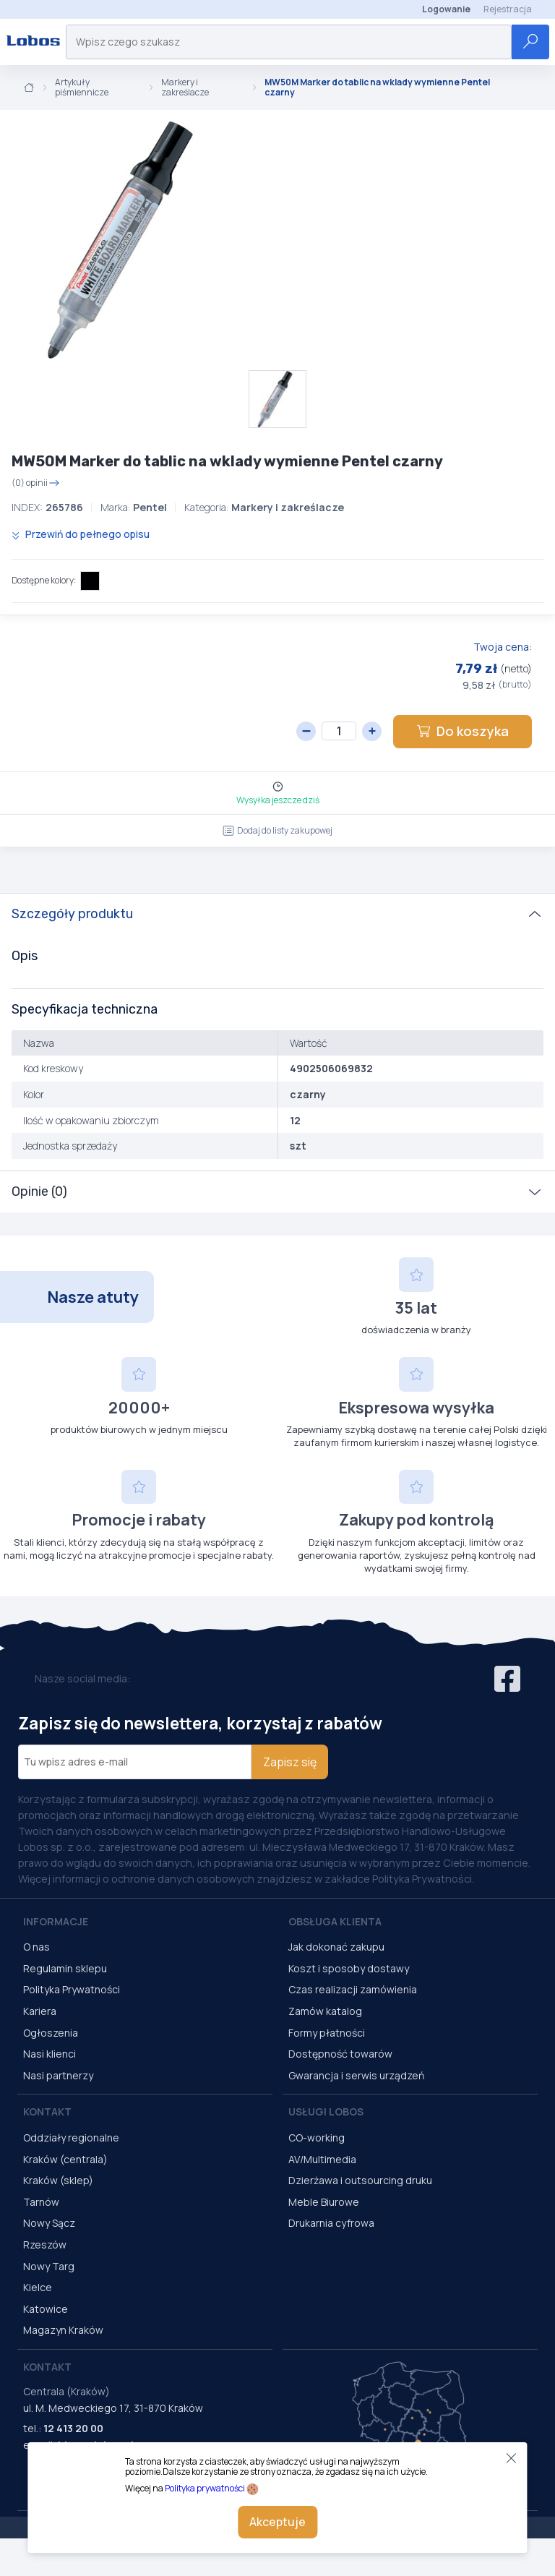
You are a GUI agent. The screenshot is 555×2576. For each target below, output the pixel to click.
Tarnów (41, 2202)
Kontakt (47, 2111)
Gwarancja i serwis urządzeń (356, 2075)
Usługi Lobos (325, 2111)
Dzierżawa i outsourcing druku (360, 2180)
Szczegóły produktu (72, 914)
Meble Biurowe (323, 2202)
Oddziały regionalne (71, 2137)
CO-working (316, 2137)
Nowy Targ (48, 2266)
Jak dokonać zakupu (336, 1947)
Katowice (45, 2309)
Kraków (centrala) (65, 2159)
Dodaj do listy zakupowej (277, 830)
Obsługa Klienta (335, 1921)
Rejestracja (507, 9)
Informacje (55, 1921)
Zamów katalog (325, 2011)
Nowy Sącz (49, 2223)
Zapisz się (290, 1762)
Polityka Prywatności (71, 1989)
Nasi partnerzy (58, 2075)
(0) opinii (36, 483)
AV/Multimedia (322, 2159)
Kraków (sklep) (58, 2180)
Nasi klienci (49, 2054)
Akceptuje (277, 2522)
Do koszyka (462, 731)
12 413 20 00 (73, 2428)
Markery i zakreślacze (185, 87)
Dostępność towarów (340, 2054)
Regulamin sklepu (65, 1968)
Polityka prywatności (205, 2488)
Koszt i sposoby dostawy (348, 1968)
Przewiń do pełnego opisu (81, 534)
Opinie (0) (39, 1191)
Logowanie (446, 9)
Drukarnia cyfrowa (331, 2223)
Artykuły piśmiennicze (81, 87)
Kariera (39, 2011)
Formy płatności (326, 2033)
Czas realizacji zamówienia (352, 1989)
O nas (36, 1947)
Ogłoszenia (50, 2033)
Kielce (37, 2287)
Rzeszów (44, 2244)
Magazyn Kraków (63, 2330)
